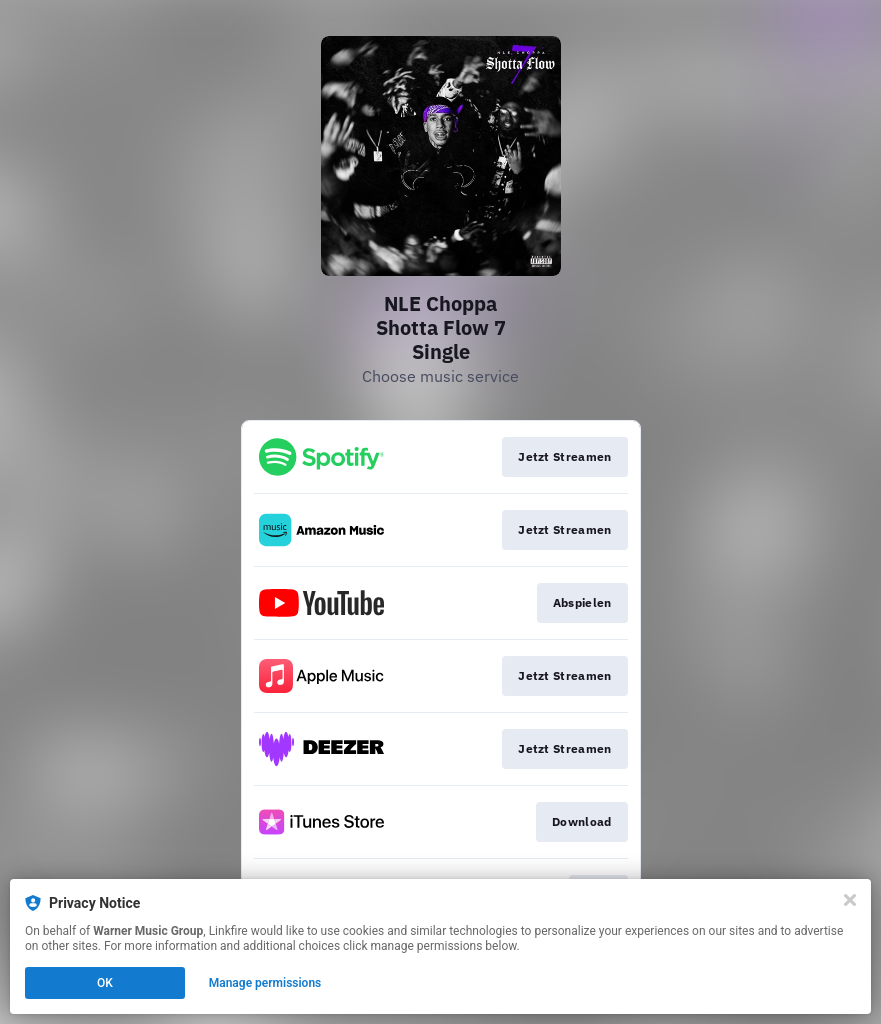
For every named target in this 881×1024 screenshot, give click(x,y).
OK (105, 983)
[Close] (850, 900)
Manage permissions (265, 983)
